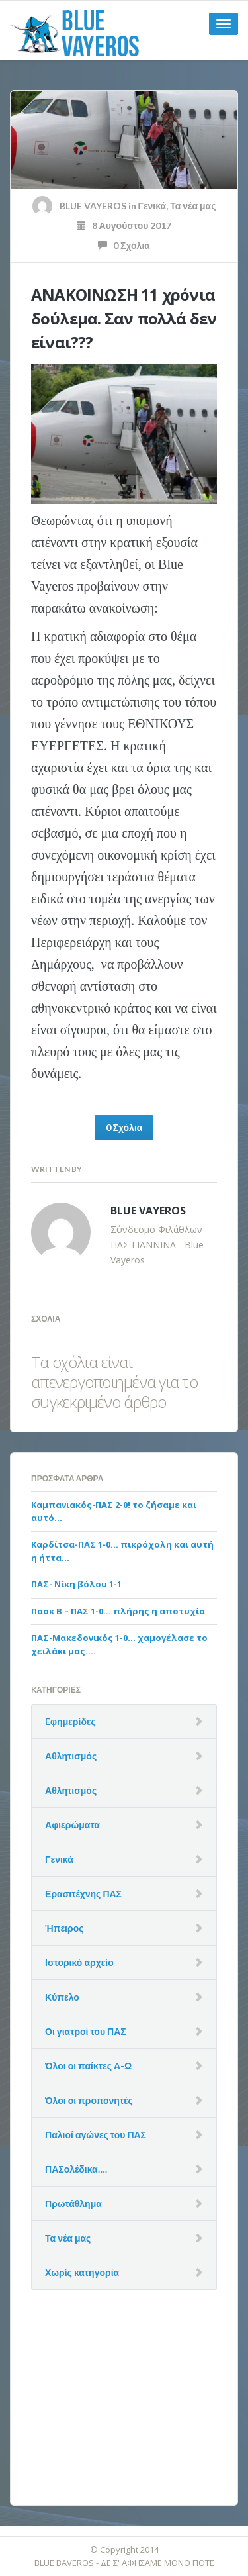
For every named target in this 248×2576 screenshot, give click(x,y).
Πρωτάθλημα (73, 2203)
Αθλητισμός (71, 1755)
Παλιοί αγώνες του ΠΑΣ (95, 2134)
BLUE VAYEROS (93, 205)
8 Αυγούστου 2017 (124, 225)
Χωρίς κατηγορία (82, 2272)
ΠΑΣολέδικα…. (76, 2169)
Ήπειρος (64, 1928)
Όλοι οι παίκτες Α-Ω (88, 2065)
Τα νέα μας (193, 205)
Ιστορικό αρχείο (79, 1962)
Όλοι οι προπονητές (89, 2100)
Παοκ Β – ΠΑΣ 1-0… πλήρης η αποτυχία (118, 1611)
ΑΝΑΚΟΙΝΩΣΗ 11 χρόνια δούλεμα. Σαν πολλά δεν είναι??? (123, 318)
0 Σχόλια (124, 245)
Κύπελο (62, 1997)
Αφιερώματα (72, 1824)
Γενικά (152, 205)
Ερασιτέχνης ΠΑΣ (83, 1893)
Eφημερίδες (70, 1721)
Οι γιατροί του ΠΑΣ (85, 2031)
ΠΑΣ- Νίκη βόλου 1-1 (76, 1584)
